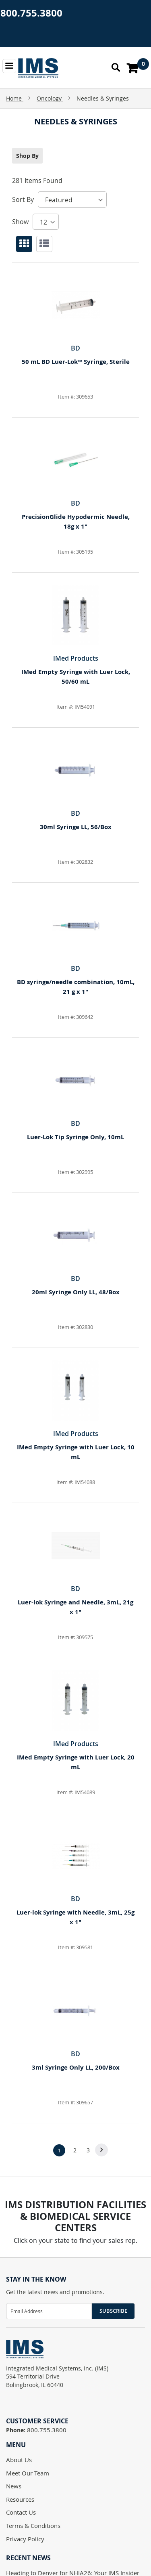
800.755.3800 (31, 13)
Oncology (50, 98)
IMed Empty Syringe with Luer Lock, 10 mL (75, 1452)
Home (14, 98)
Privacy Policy (25, 2539)
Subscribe (113, 2310)
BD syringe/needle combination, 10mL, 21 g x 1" (75, 987)
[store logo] (38, 68)
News (13, 2486)
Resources (20, 2499)
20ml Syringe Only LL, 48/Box (76, 1292)
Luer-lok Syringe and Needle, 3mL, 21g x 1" (75, 1607)
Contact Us (21, 2512)
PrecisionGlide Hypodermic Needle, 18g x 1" (76, 521)
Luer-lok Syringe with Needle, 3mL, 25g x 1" (75, 1917)
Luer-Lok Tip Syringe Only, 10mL (75, 1137)
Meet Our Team (27, 2473)
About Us (19, 2460)
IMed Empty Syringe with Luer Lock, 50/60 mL (75, 677)
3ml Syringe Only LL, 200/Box (76, 2067)
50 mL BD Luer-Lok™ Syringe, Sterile (76, 361)
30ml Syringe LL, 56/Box (76, 827)
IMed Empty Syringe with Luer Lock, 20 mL (75, 1762)
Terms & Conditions (33, 2525)
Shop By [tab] (27, 156)
